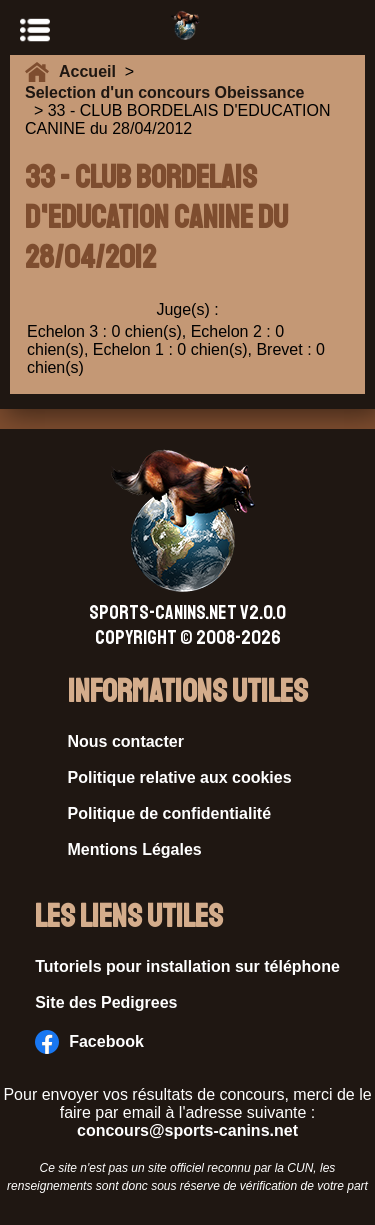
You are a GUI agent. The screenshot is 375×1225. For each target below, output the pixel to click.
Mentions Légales (135, 849)
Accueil (92, 71)
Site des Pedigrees (106, 1002)
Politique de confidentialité (170, 813)
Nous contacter (126, 741)
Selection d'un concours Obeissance (164, 92)
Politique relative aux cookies (180, 777)
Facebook (89, 1042)
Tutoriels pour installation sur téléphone (187, 966)
